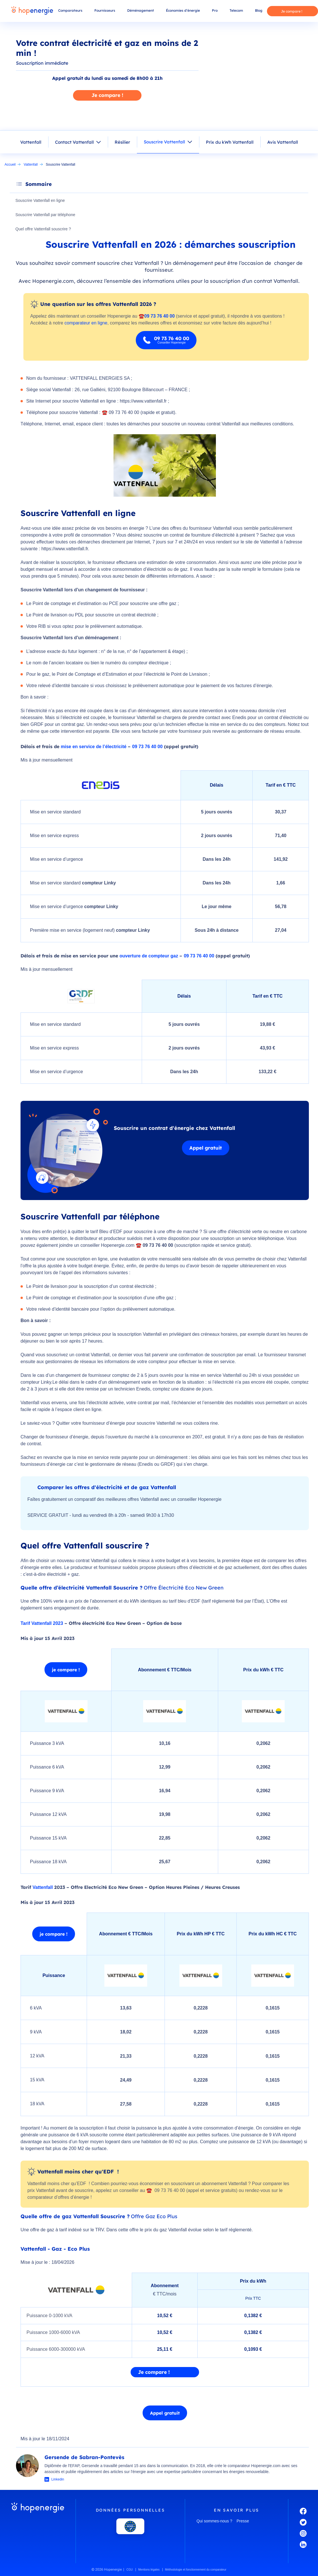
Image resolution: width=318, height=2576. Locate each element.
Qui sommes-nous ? (214, 2521)
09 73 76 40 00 (147, 747)
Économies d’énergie (183, 10)
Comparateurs (70, 10)
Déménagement (140, 10)
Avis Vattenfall (282, 142)
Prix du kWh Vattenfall (230, 142)
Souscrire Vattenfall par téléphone (46, 215)
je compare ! (67, 1670)
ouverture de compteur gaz (148, 956)
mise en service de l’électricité (93, 747)
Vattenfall (30, 142)
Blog (258, 10)
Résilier (122, 142)
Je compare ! (291, 11)
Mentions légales (149, 2570)
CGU (129, 2570)
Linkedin (57, 2480)
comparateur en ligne (85, 323)
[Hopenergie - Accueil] (32, 11)
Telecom (236, 10)
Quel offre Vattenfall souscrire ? (44, 229)
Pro (215, 10)
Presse (243, 2521)
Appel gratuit (205, 1148)
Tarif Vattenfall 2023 (42, 1623)
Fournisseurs (104, 10)
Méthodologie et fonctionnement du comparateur (195, 2570)
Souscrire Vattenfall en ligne (41, 200)
